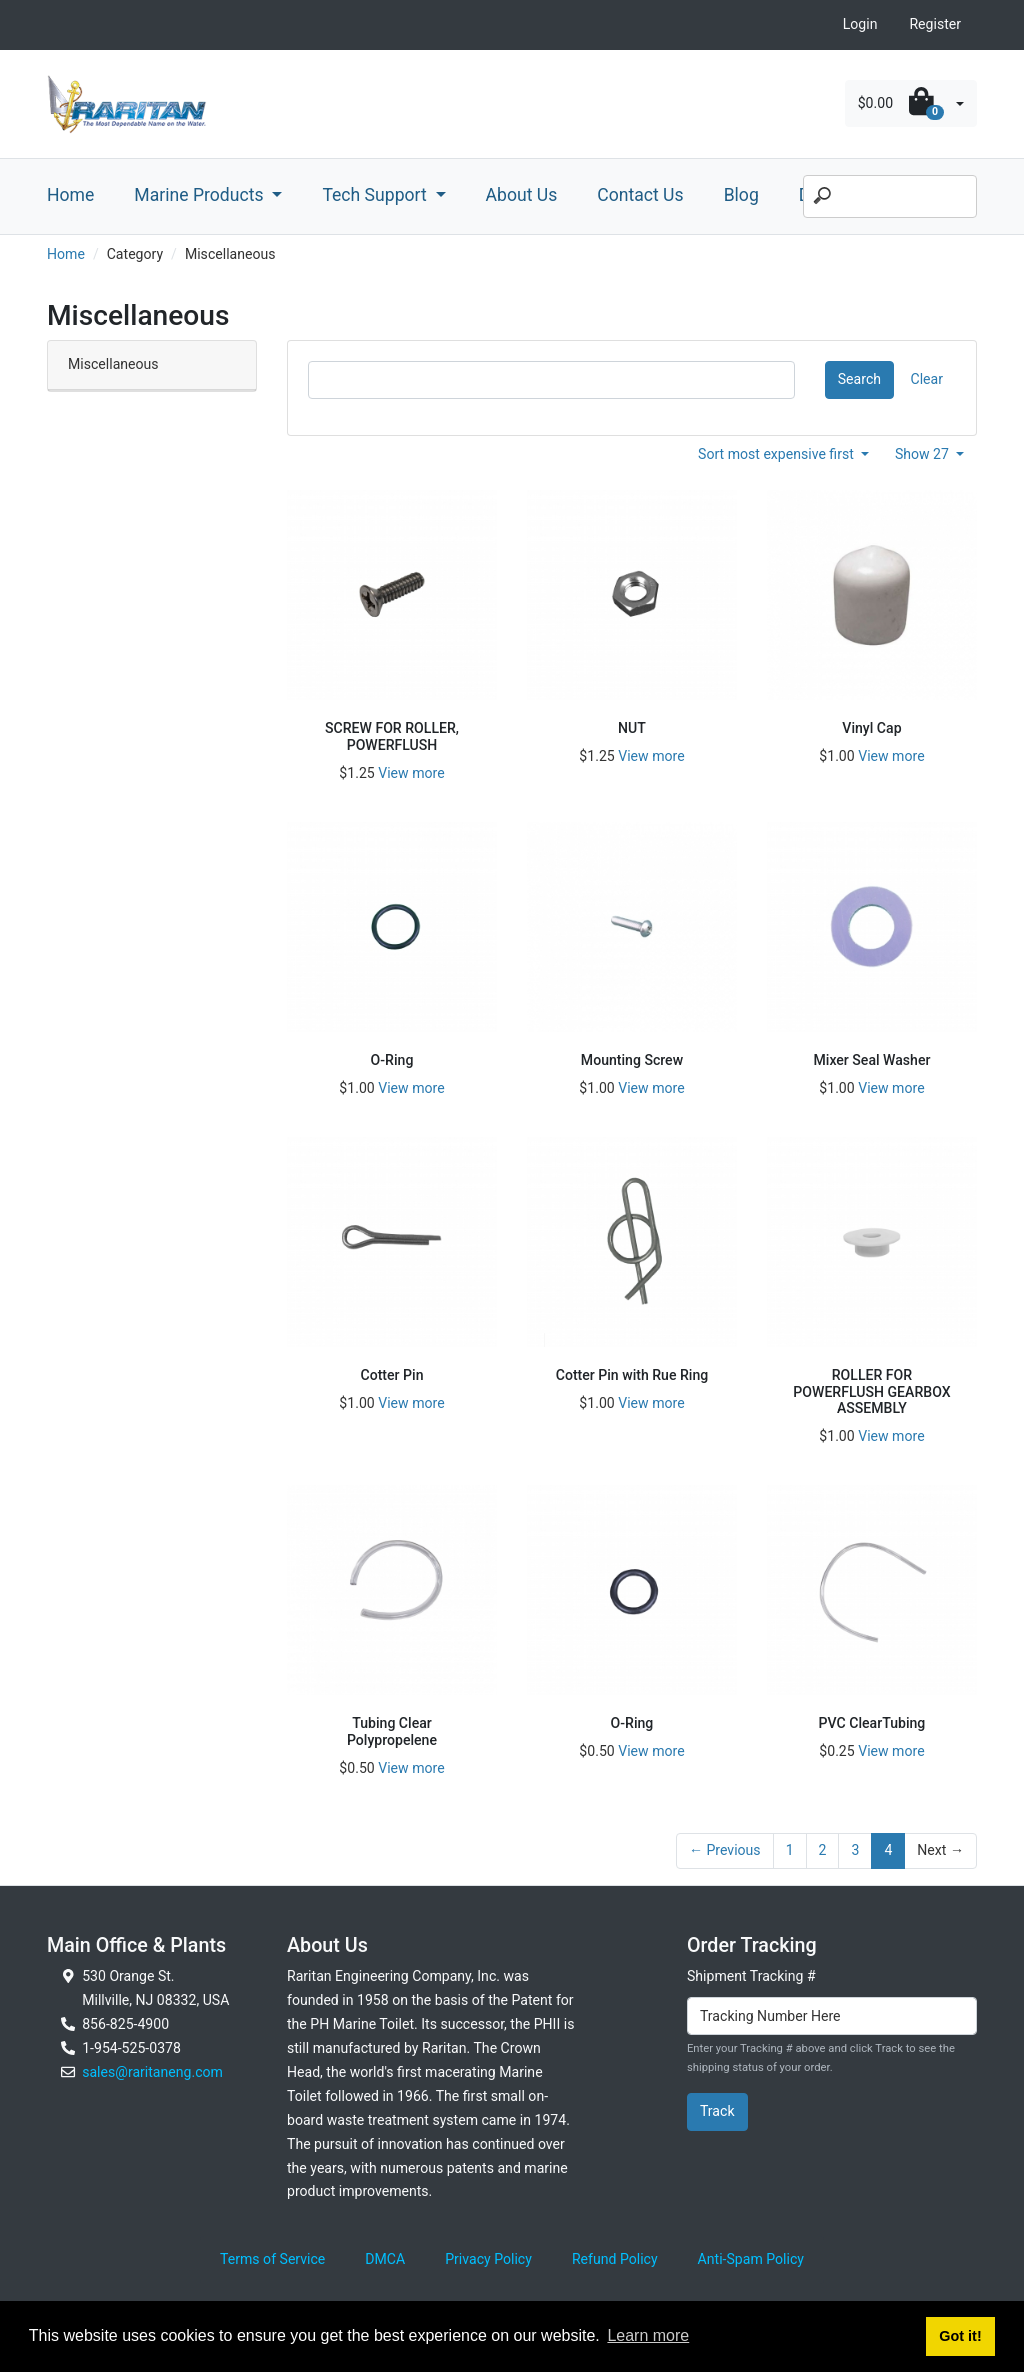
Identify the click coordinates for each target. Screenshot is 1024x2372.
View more (411, 773)
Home (70, 195)
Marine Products (201, 195)
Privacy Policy (488, 2259)
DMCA (385, 2259)
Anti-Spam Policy (751, 2259)
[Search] (890, 197)
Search (859, 379)
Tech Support (376, 195)
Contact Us (640, 195)
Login (860, 24)
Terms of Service (272, 2259)
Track (717, 2111)
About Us (522, 195)
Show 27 (924, 454)
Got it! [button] (960, 2336)
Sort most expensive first (777, 454)
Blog (741, 195)
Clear (927, 379)
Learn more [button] (648, 2335)
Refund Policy (615, 2259)
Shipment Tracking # (751, 1976)
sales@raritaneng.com (152, 2072)
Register (935, 24)
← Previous (725, 1850)
